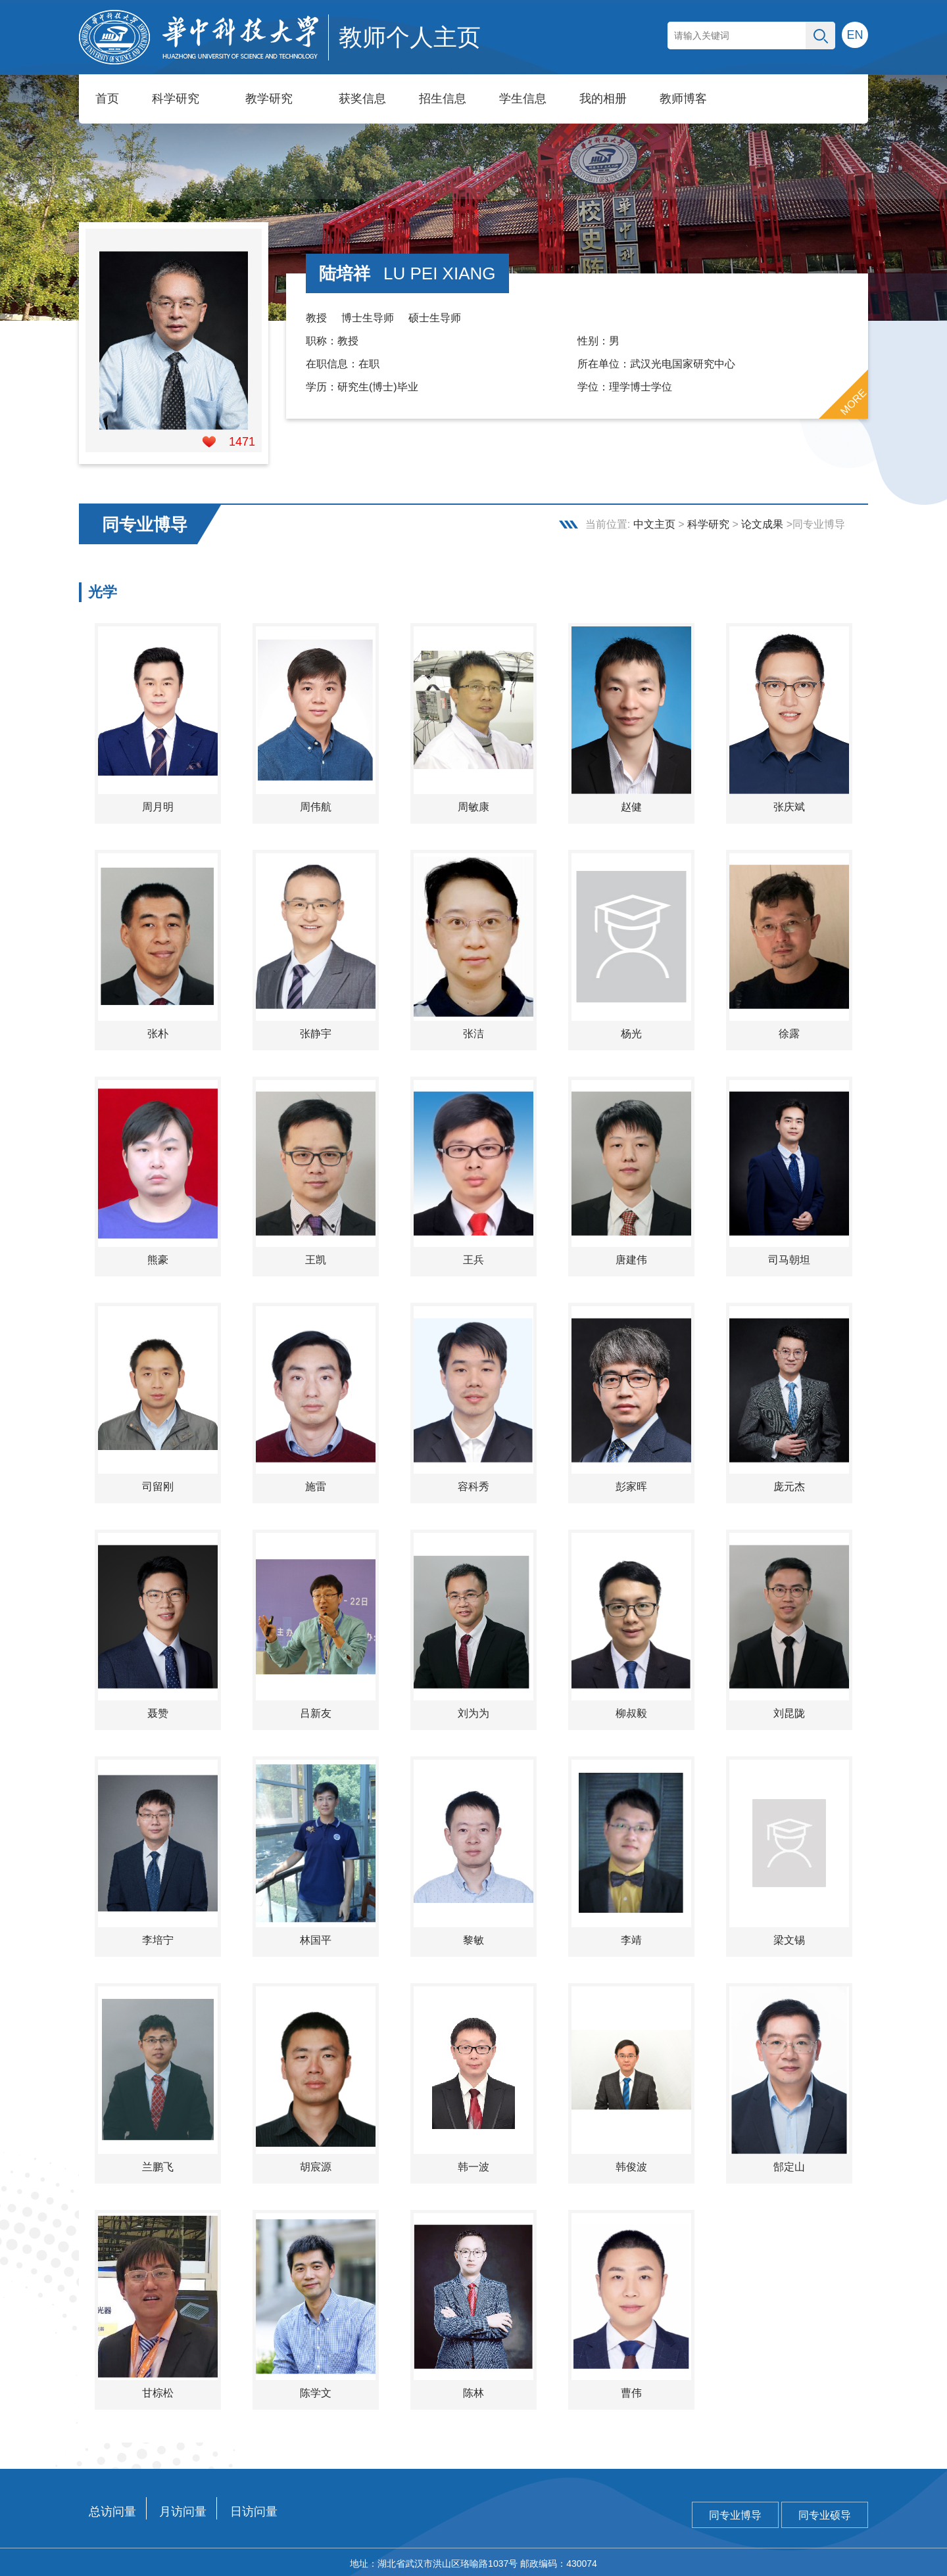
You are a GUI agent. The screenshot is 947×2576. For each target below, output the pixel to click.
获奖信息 (362, 98)
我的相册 (603, 98)
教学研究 (269, 98)
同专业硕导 (824, 2512)
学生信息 (522, 98)
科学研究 (175, 98)
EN (854, 34)
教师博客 (683, 98)
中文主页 (654, 521)
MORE (853, 400)
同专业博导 (735, 2512)
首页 (107, 98)
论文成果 (762, 521)
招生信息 (442, 98)
